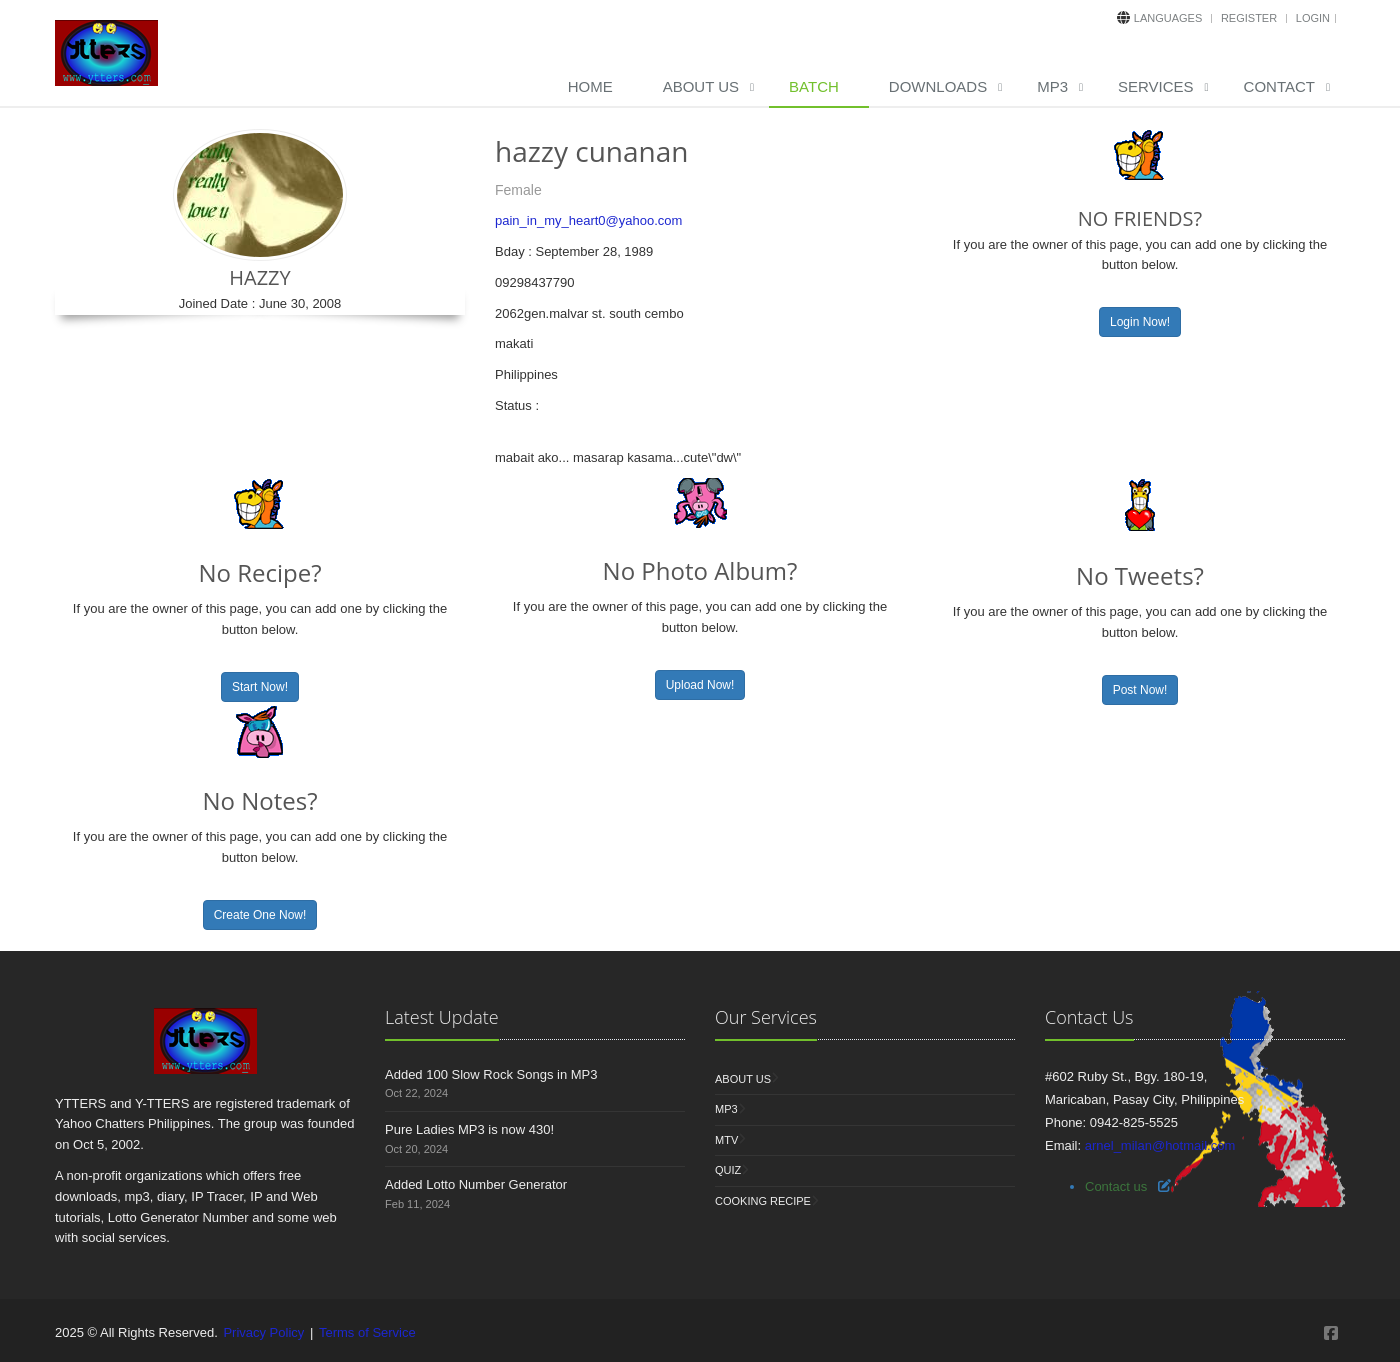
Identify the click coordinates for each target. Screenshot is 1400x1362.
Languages (1168, 18)
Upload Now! (700, 685)
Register (1249, 18)
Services (1156, 86)
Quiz (728, 1170)
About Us (701, 86)
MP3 (1052, 86)
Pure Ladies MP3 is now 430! (469, 1129)
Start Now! (260, 687)
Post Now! (1140, 690)
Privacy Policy (263, 1332)
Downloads (938, 86)
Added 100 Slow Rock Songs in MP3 (491, 1074)
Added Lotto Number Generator (476, 1184)
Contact (1279, 86)
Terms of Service (367, 1332)
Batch (814, 86)
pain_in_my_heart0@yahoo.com (588, 220)
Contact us (1116, 1186)
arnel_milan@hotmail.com (1160, 1145)
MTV (726, 1140)
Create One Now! (260, 915)
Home (590, 86)
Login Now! (1140, 322)
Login (1313, 18)
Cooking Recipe (763, 1201)
